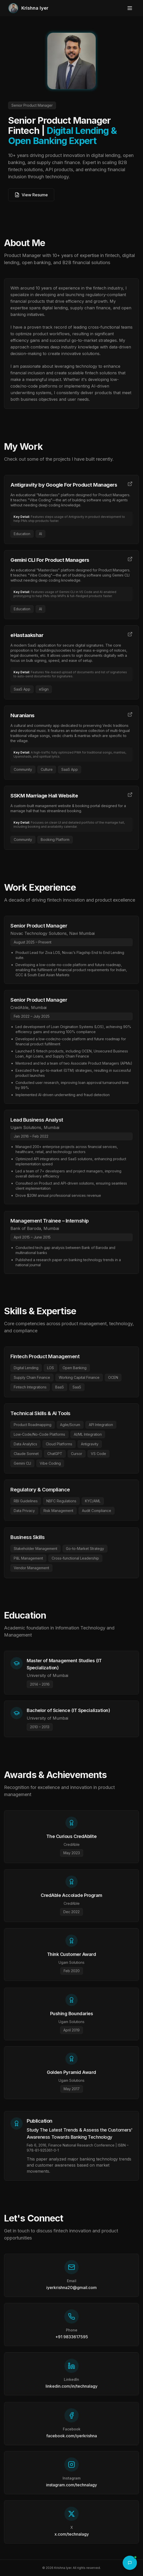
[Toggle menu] (130, 8)
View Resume (31, 194)
